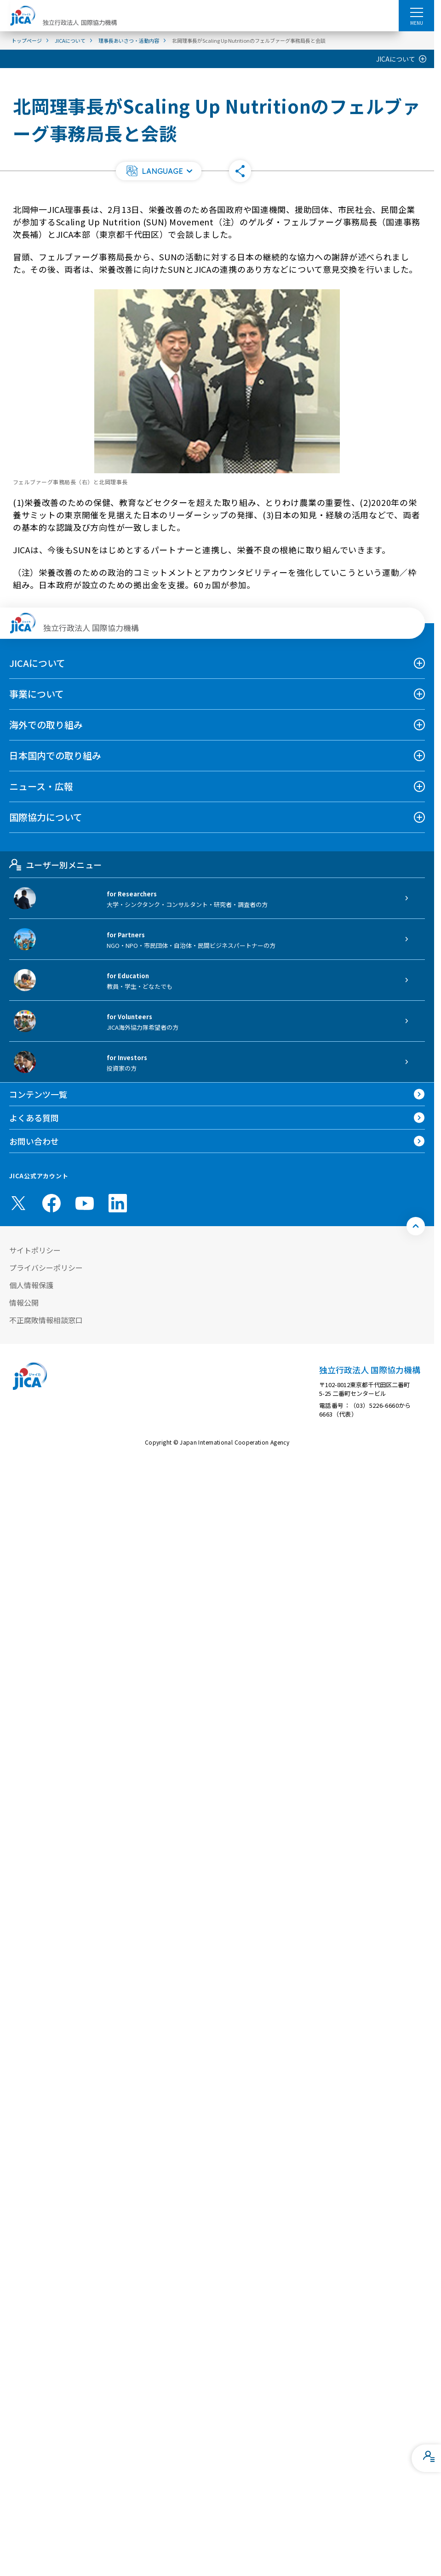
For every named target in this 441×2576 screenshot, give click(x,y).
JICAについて (395, 58)
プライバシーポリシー (46, 1267)
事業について (36, 693)
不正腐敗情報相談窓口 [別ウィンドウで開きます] (46, 1319)
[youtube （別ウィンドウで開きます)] (84, 1203)
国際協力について (45, 817)
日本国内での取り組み (55, 755)
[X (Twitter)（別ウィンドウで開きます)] (18, 1203)
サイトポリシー (35, 1250)
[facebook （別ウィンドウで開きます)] (51, 1203)
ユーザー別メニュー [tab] (55, 865)
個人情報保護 (31, 1285)
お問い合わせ (34, 1141)
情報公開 (24, 1302)
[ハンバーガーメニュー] (416, 12)
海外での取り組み (46, 724)
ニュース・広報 (41, 786)
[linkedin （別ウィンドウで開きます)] (118, 1203)
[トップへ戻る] (416, 1226)
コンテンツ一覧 (38, 1094)
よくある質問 (34, 1118)
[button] (158, 171)
